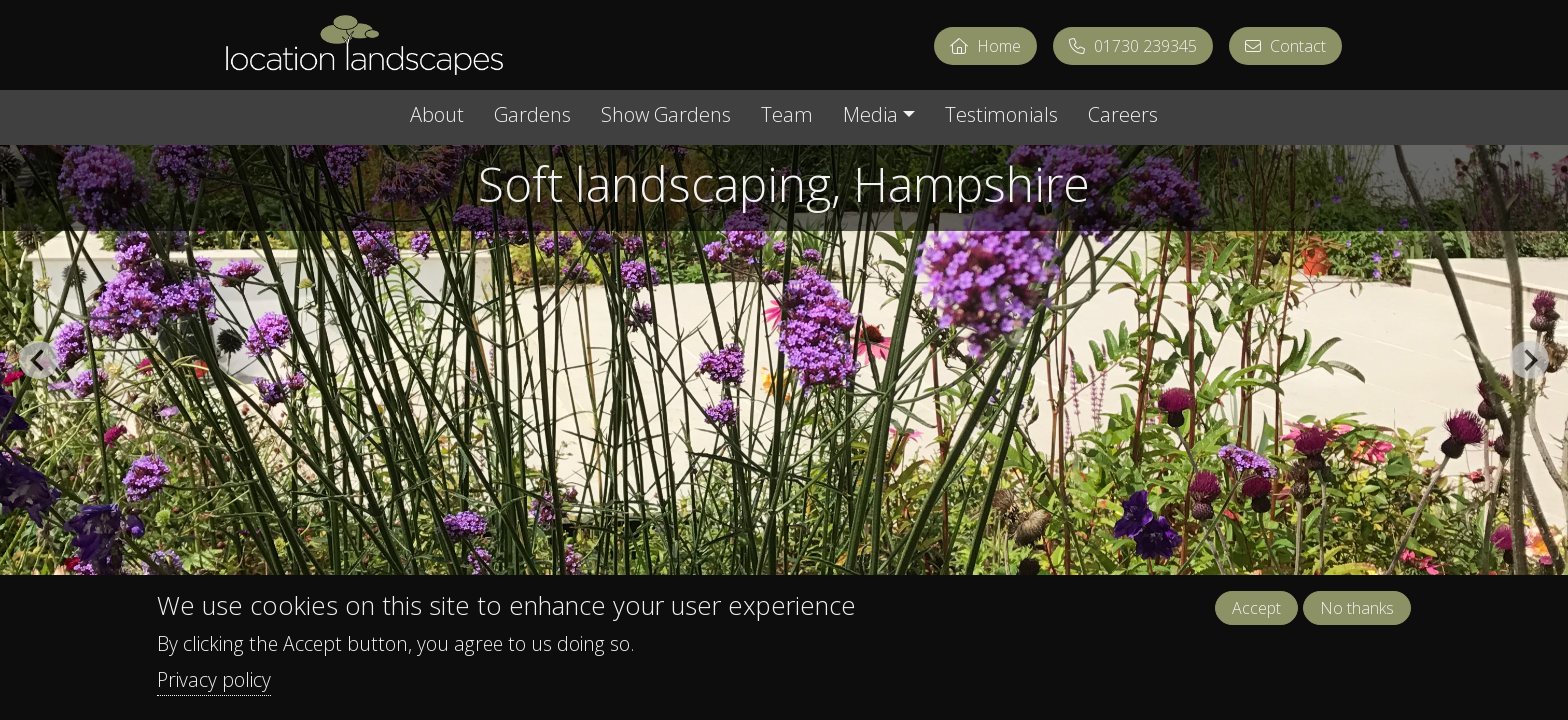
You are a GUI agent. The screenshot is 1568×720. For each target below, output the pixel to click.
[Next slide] (1529, 360)
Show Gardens (666, 116)
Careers (1123, 116)
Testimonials (1001, 116)
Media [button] (870, 116)
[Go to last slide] (38, 360)
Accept (1256, 608)
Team (787, 116)
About (437, 116)
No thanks (1357, 608)
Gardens (532, 116)
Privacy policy (214, 679)
